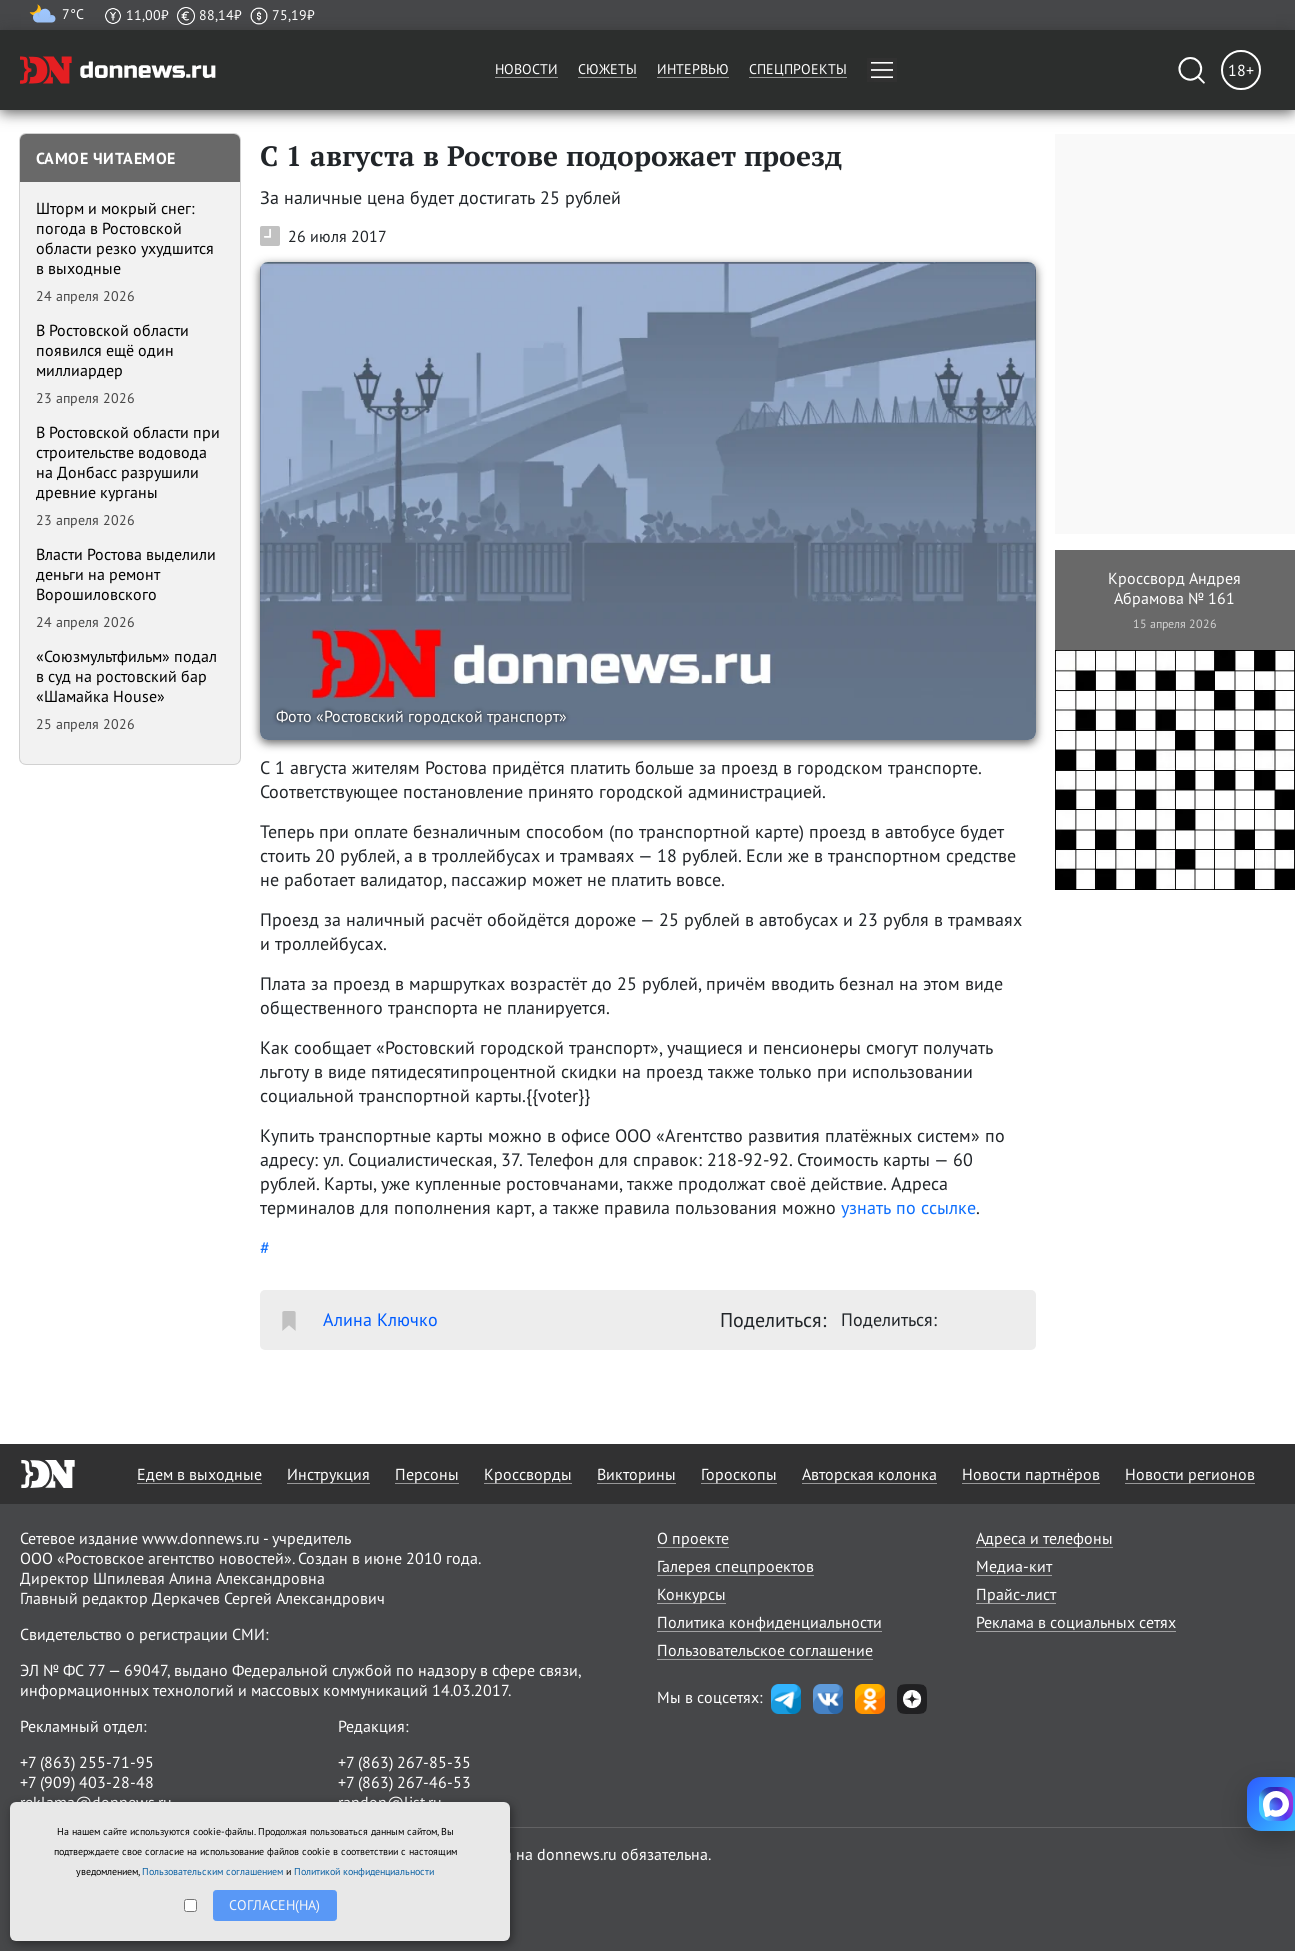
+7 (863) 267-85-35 (404, 1762)
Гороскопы (739, 1474)
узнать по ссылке (908, 1207)
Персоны (427, 1474)
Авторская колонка (869, 1474)
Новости (526, 69)
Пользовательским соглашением (212, 1871)
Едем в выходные (199, 1474)
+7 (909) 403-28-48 (87, 1782)
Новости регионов (1190, 1474)
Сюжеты (607, 69)
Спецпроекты (798, 69)
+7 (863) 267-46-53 (404, 1782)
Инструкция (328, 1474)
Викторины (636, 1474)
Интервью (693, 69)
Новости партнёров (1031, 1474)
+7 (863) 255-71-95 (87, 1762)
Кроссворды (528, 1474)
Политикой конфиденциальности (364, 1871)
